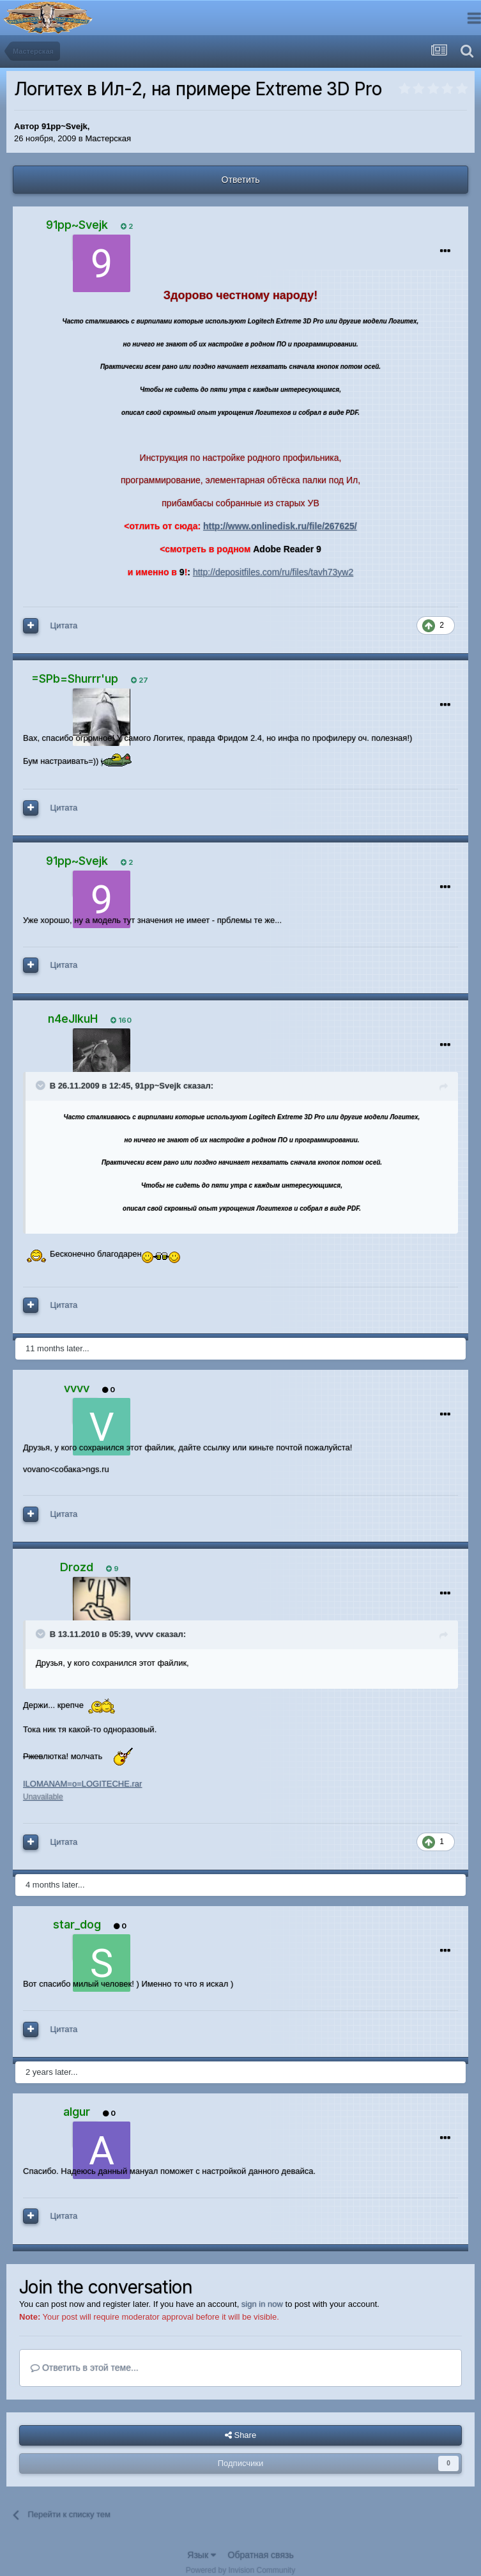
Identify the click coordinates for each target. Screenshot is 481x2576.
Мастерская (108, 138)
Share (240, 2435)
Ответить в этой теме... (85, 2368)
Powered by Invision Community (240, 2570)
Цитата (64, 625)
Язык (201, 2555)
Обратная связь (261, 2555)
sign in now (262, 2304)
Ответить (241, 180)
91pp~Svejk (65, 126)
